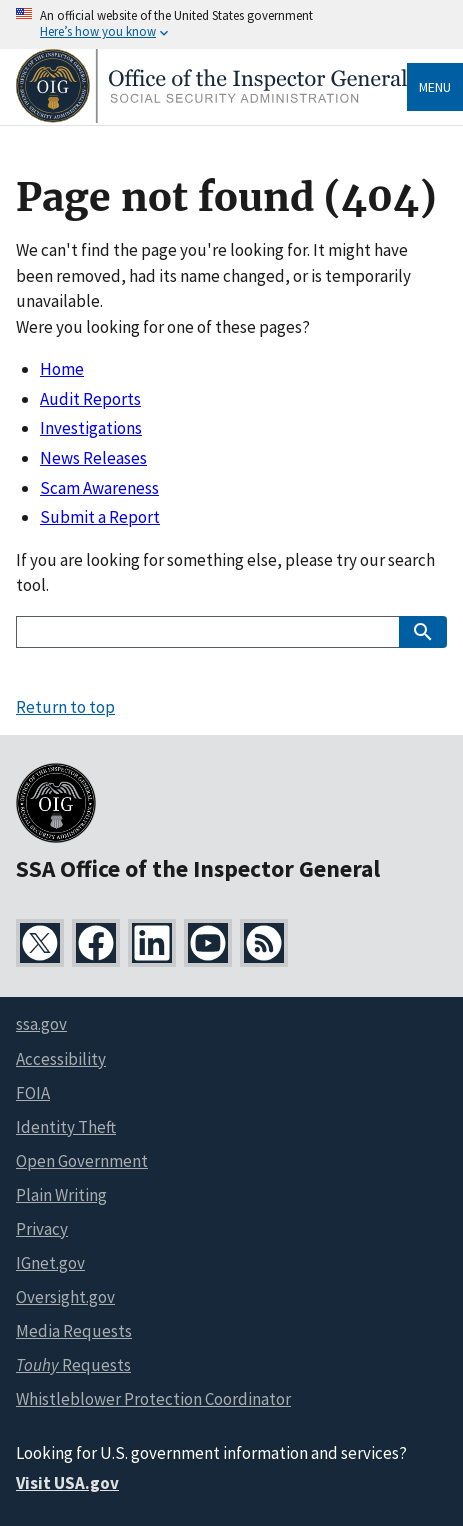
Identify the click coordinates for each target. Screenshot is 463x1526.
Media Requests (74, 1331)
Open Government (82, 1161)
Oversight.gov (65, 1297)
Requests (73, 1365)
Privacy (42, 1229)
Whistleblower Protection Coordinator (153, 1399)
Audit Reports (90, 399)
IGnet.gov (50, 1263)
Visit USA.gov (67, 1483)
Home (62, 369)
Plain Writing (61, 1195)
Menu (435, 87)
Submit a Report (100, 517)
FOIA (33, 1093)
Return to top (65, 707)
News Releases (93, 458)
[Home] (211, 117)
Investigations (91, 428)
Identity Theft (66, 1127)
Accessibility (61, 1059)
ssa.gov (41, 1024)
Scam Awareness (99, 488)
